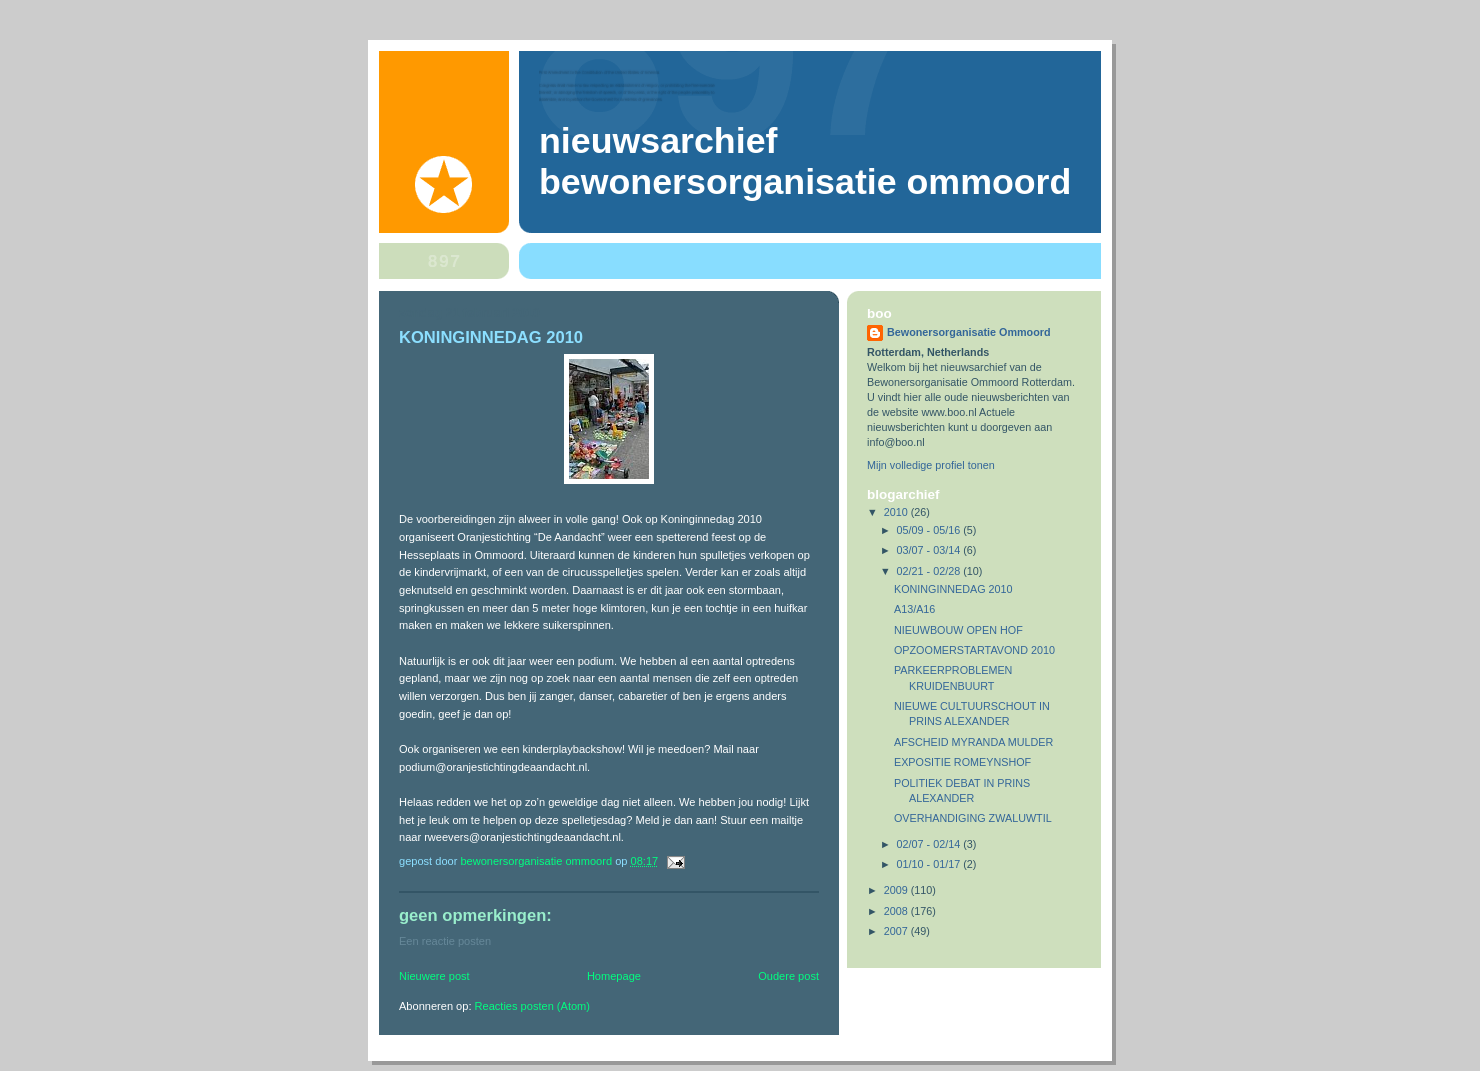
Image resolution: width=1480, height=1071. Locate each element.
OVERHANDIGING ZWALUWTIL (973, 818)
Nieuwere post (434, 976)
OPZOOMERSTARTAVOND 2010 (974, 650)
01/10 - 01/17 (930, 864)
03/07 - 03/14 (930, 550)
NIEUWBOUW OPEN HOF (958, 630)
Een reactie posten (445, 941)
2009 (897, 890)
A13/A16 (914, 609)
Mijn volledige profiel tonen (931, 465)
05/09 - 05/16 (930, 530)
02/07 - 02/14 (930, 844)
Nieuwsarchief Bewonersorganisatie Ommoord (805, 161)
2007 (897, 931)
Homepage (614, 976)
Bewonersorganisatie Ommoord (969, 332)
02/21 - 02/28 (930, 571)
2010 (897, 512)
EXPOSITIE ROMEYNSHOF (962, 762)
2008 (897, 911)
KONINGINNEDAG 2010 (953, 589)
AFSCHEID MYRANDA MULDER (973, 742)
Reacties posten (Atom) (532, 1006)
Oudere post (788, 976)
